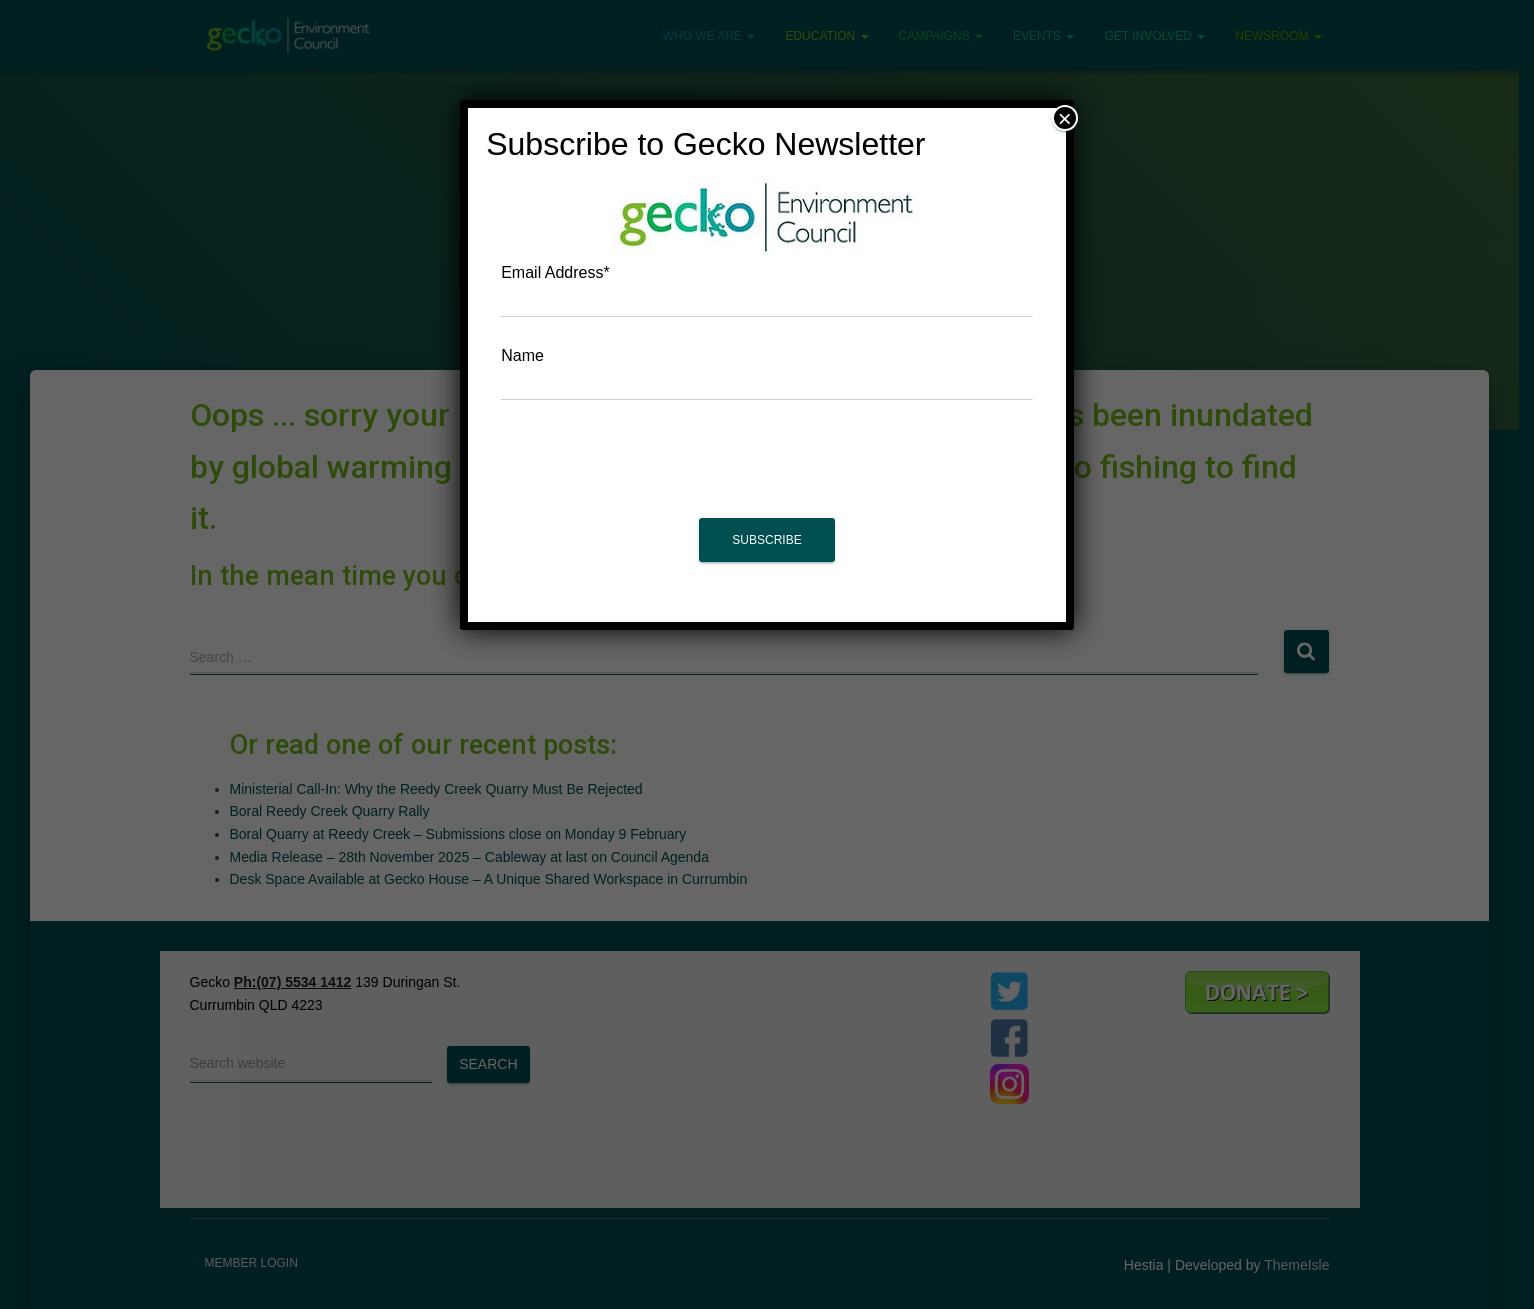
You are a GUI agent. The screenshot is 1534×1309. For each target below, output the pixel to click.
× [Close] (1065, 118)
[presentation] (767, 469)
